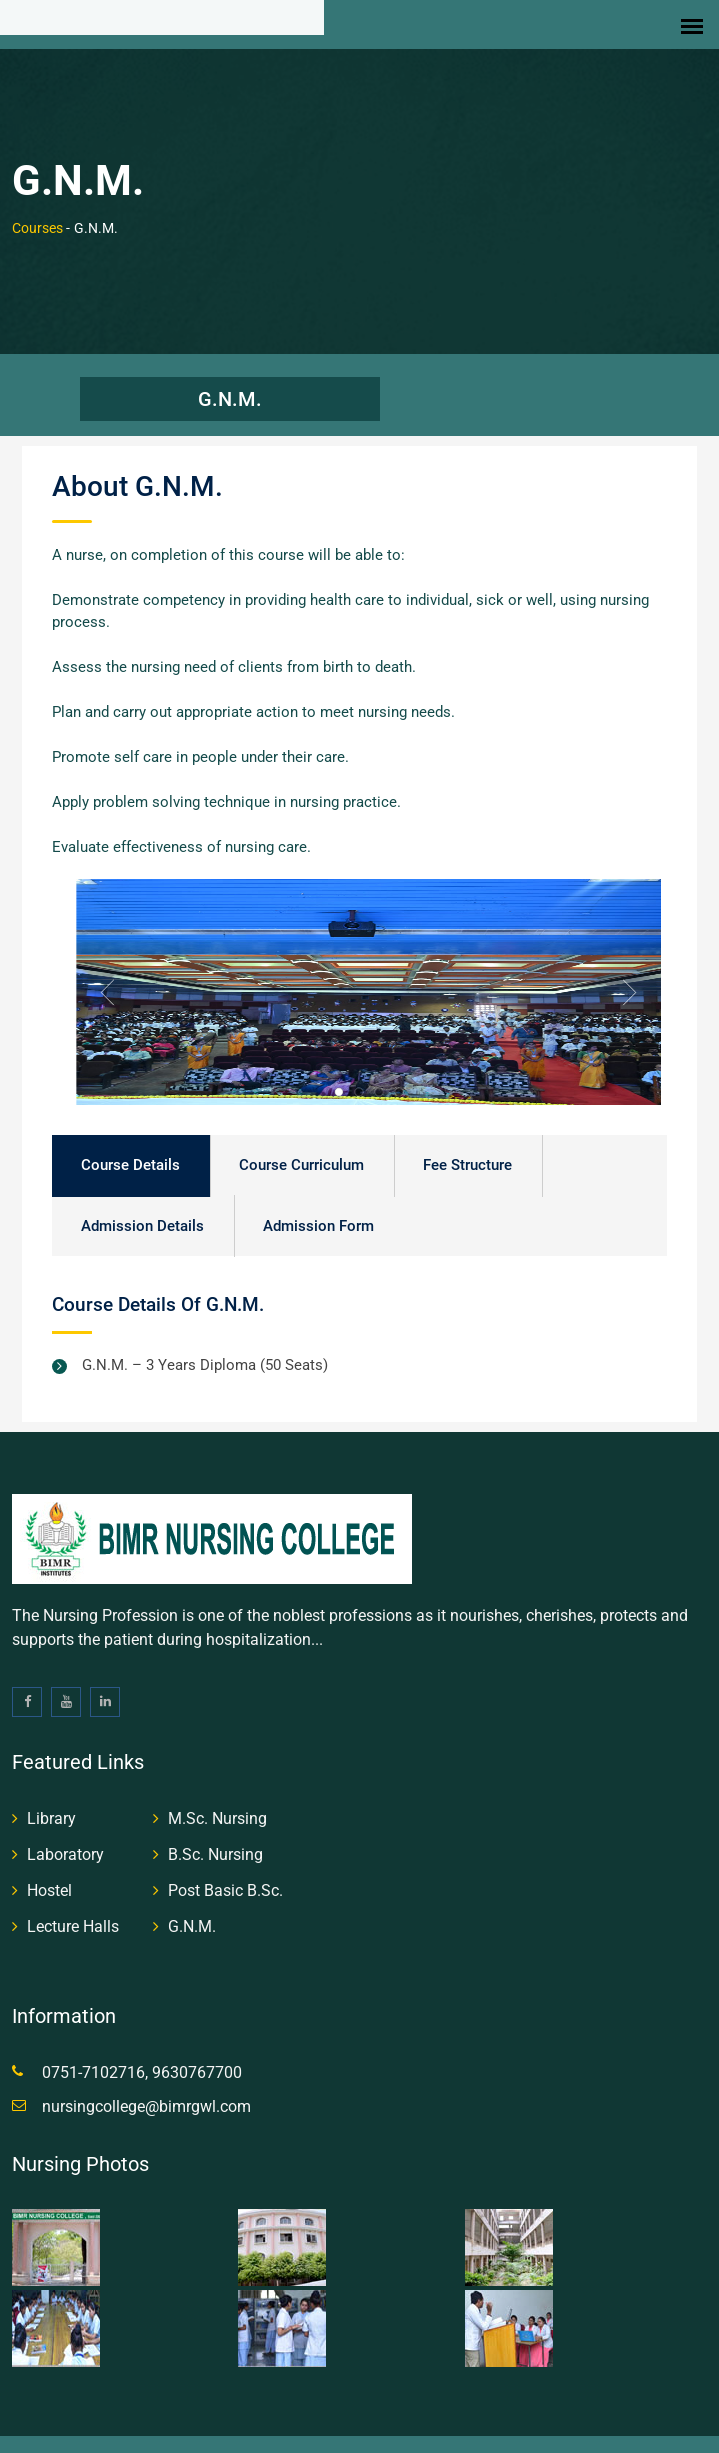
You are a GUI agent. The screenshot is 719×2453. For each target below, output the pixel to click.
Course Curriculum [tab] (301, 1147)
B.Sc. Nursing (215, 1836)
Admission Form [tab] (318, 1208)
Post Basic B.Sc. (225, 1872)
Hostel (49, 1872)
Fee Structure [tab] (467, 1147)
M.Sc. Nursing (217, 1800)
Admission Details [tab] (142, 1208)
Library (51, 1800)
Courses (37, 209)
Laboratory (65, 1836)
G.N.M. (230, 380)
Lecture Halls (73, 1908)
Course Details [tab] (130, 1147)
